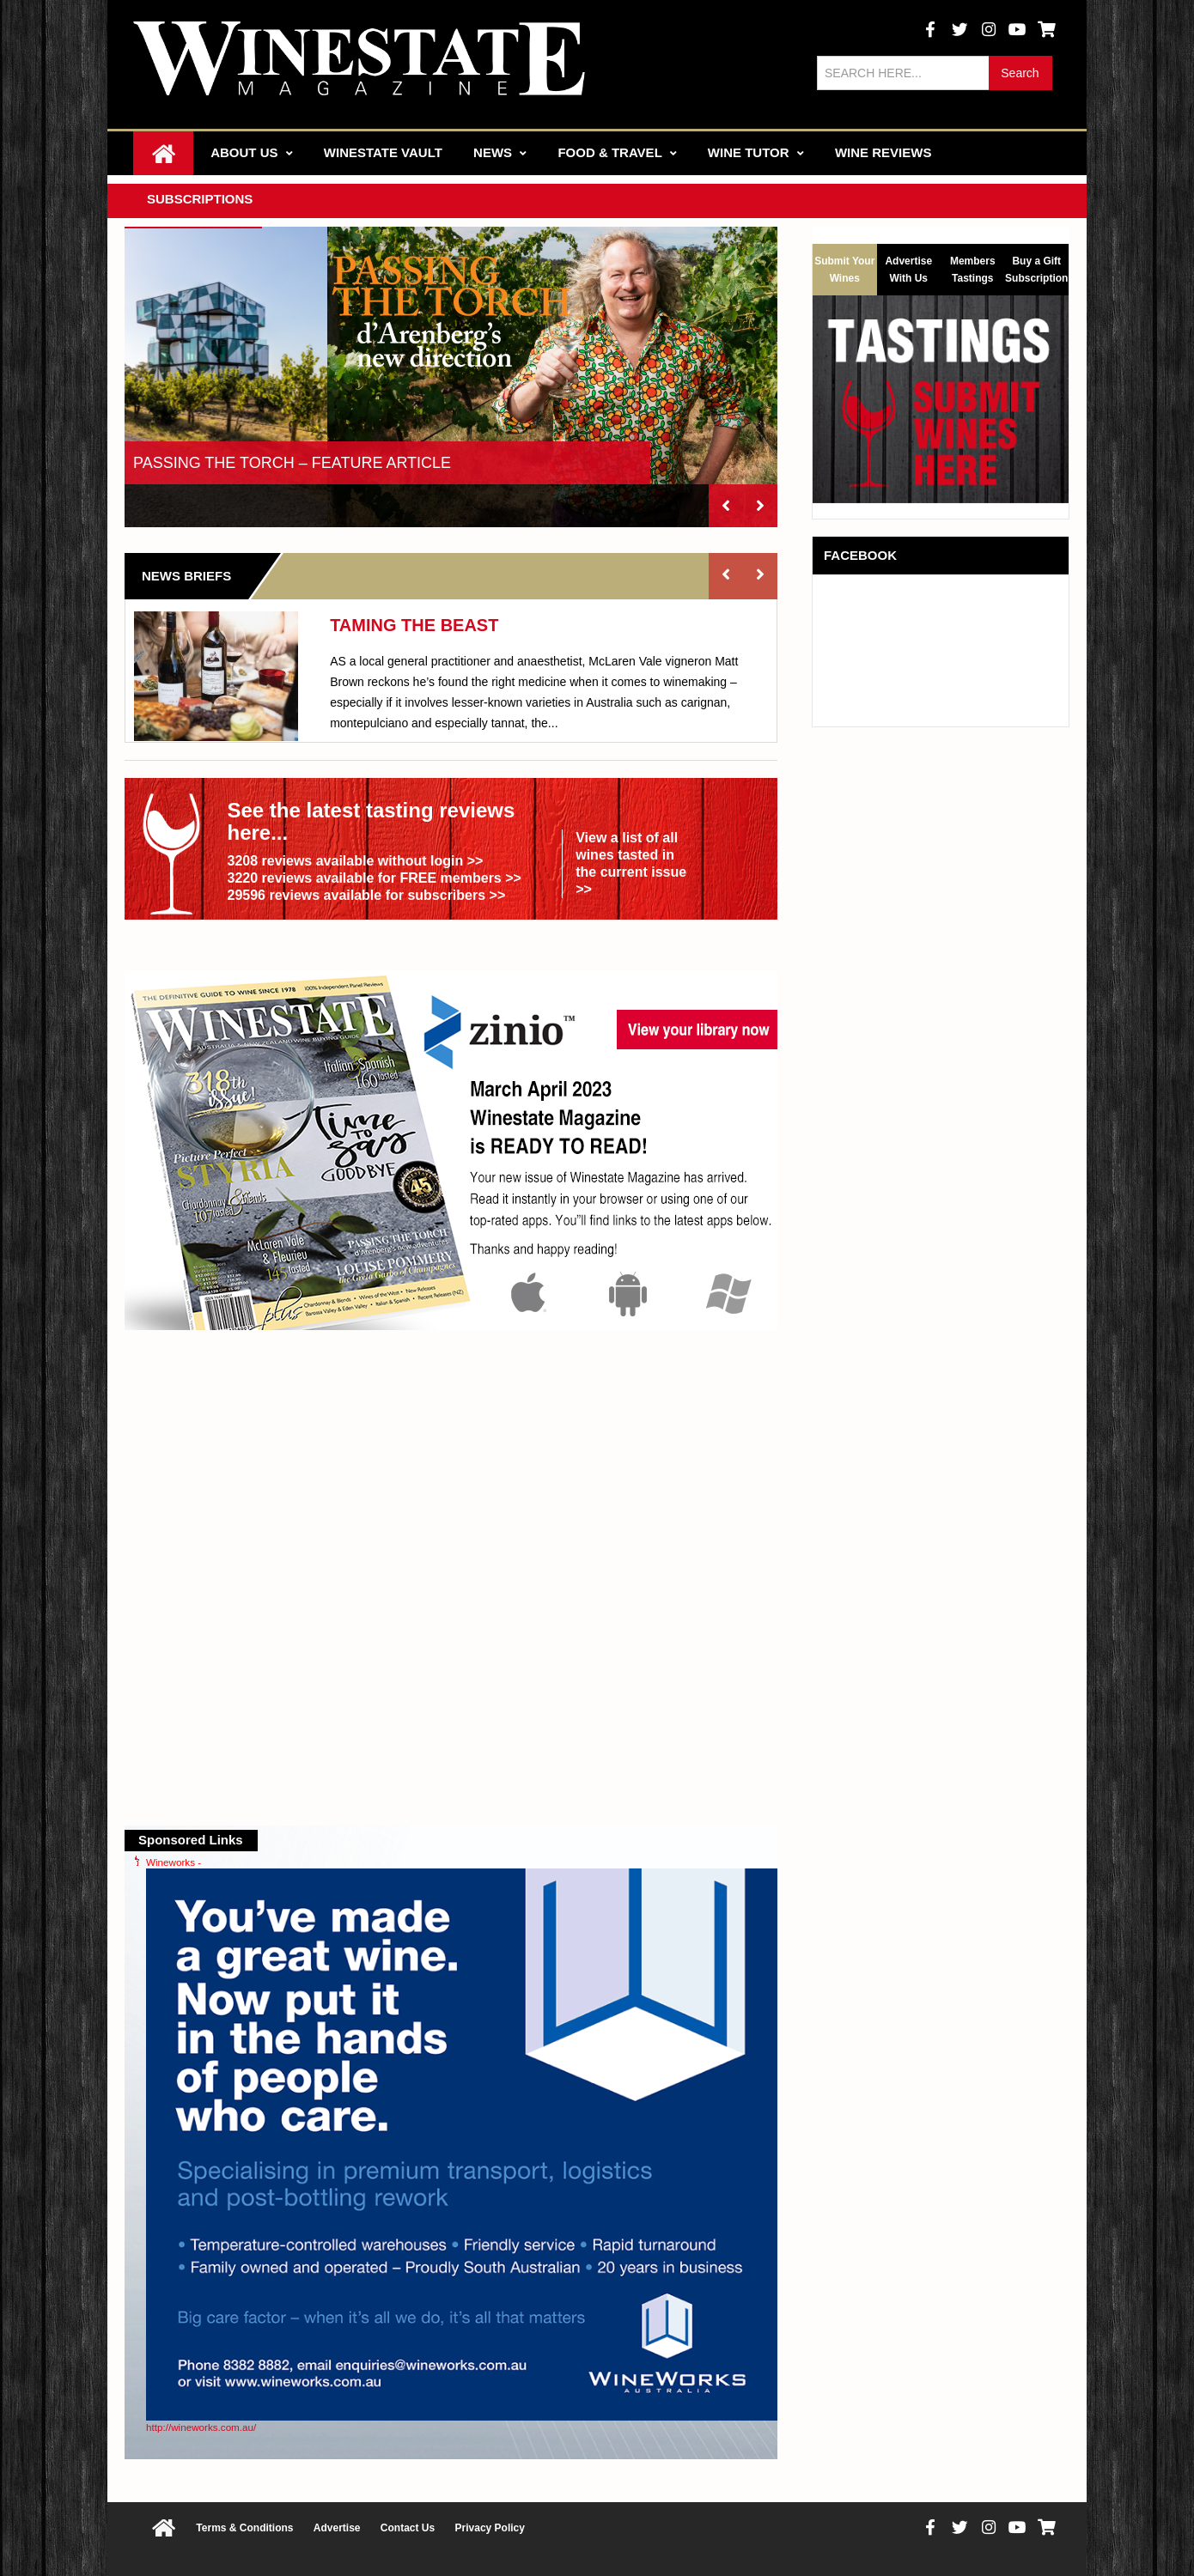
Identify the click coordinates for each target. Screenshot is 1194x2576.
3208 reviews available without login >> (355, 861)
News (500, 152)
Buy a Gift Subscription (1036, 266)
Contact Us (408, 2528)
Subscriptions (200, 198)
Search (1020, 73)
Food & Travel (616, 152)
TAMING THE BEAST (414, 625)
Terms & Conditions (244, 2528)
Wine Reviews (883, 152)
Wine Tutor (756, 152)
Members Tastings (973, 266)
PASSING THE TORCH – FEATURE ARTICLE (292, 462)
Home (163, 153)
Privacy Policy (490, 2528)
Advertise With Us (908, 266)
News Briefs (186, 575)
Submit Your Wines (844, 269)
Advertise (337, 2528)
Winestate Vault (383, 152)
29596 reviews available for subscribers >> (366, 895)
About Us (251, 152)
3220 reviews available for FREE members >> (374, 878)
